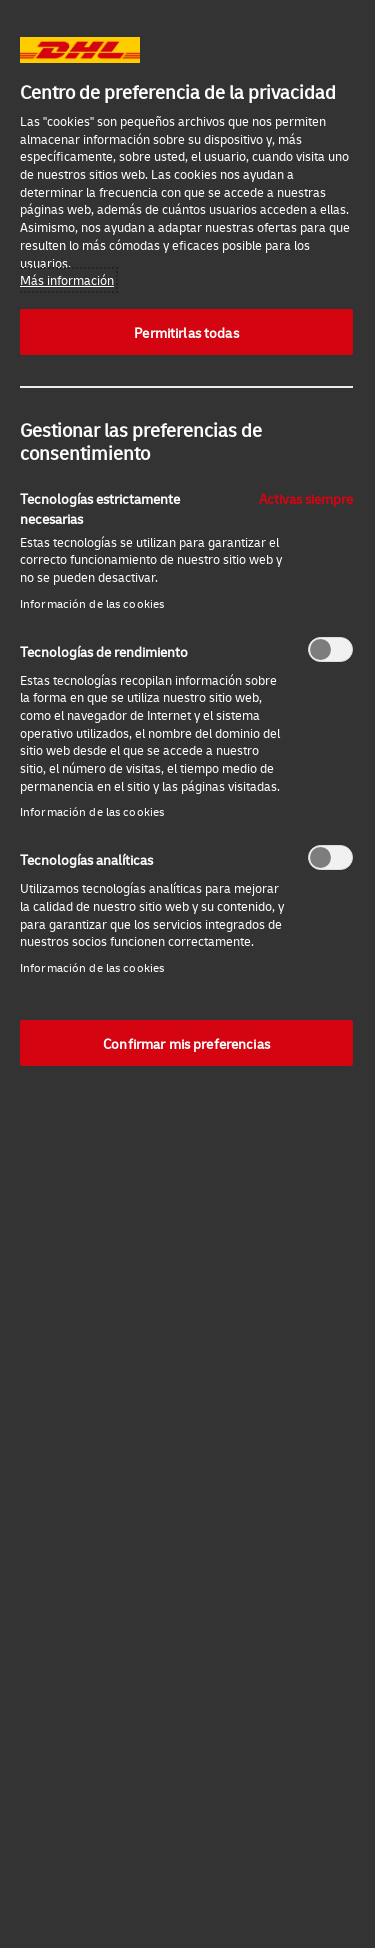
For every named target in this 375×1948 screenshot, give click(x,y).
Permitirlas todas (186, 332)
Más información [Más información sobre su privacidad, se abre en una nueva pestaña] (67, 280)
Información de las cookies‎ (92, 603)
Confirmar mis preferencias (186, 1043)
